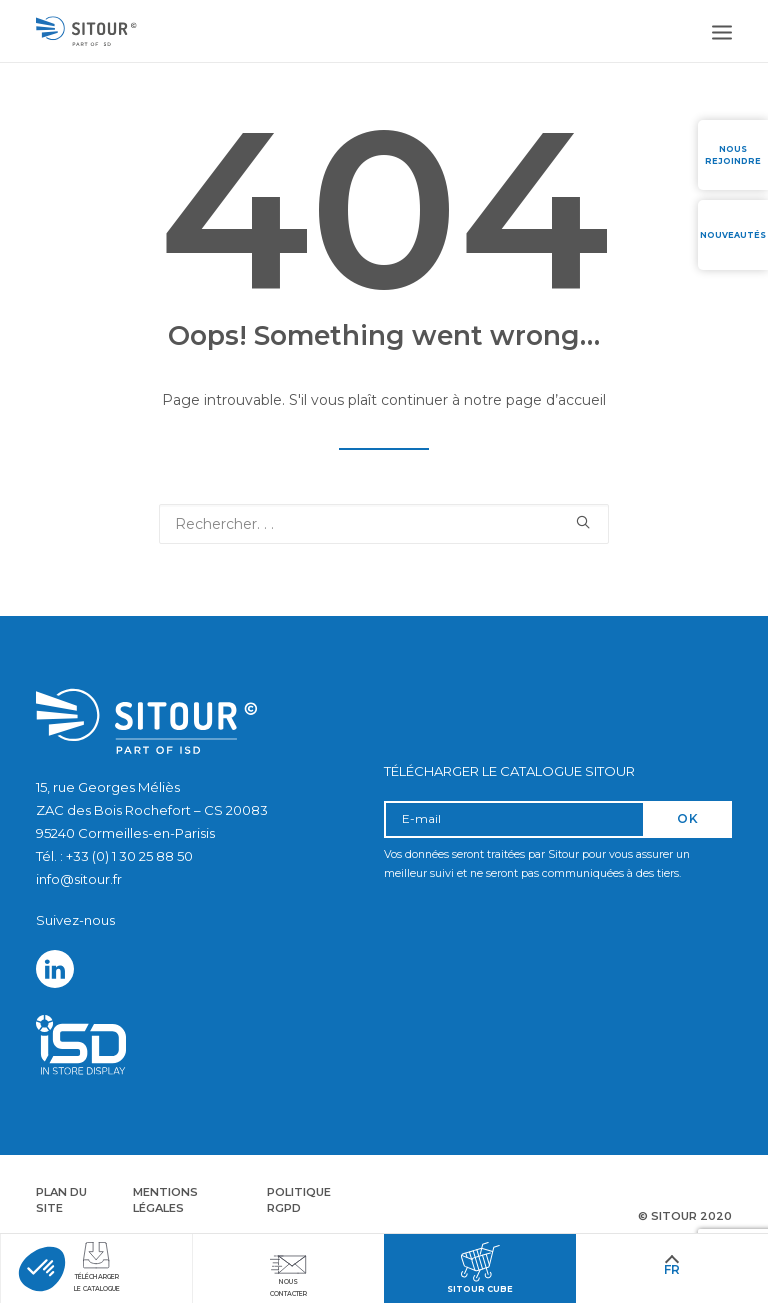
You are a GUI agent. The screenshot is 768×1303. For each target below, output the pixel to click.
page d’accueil (556, 400)
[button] (42, 1269)
